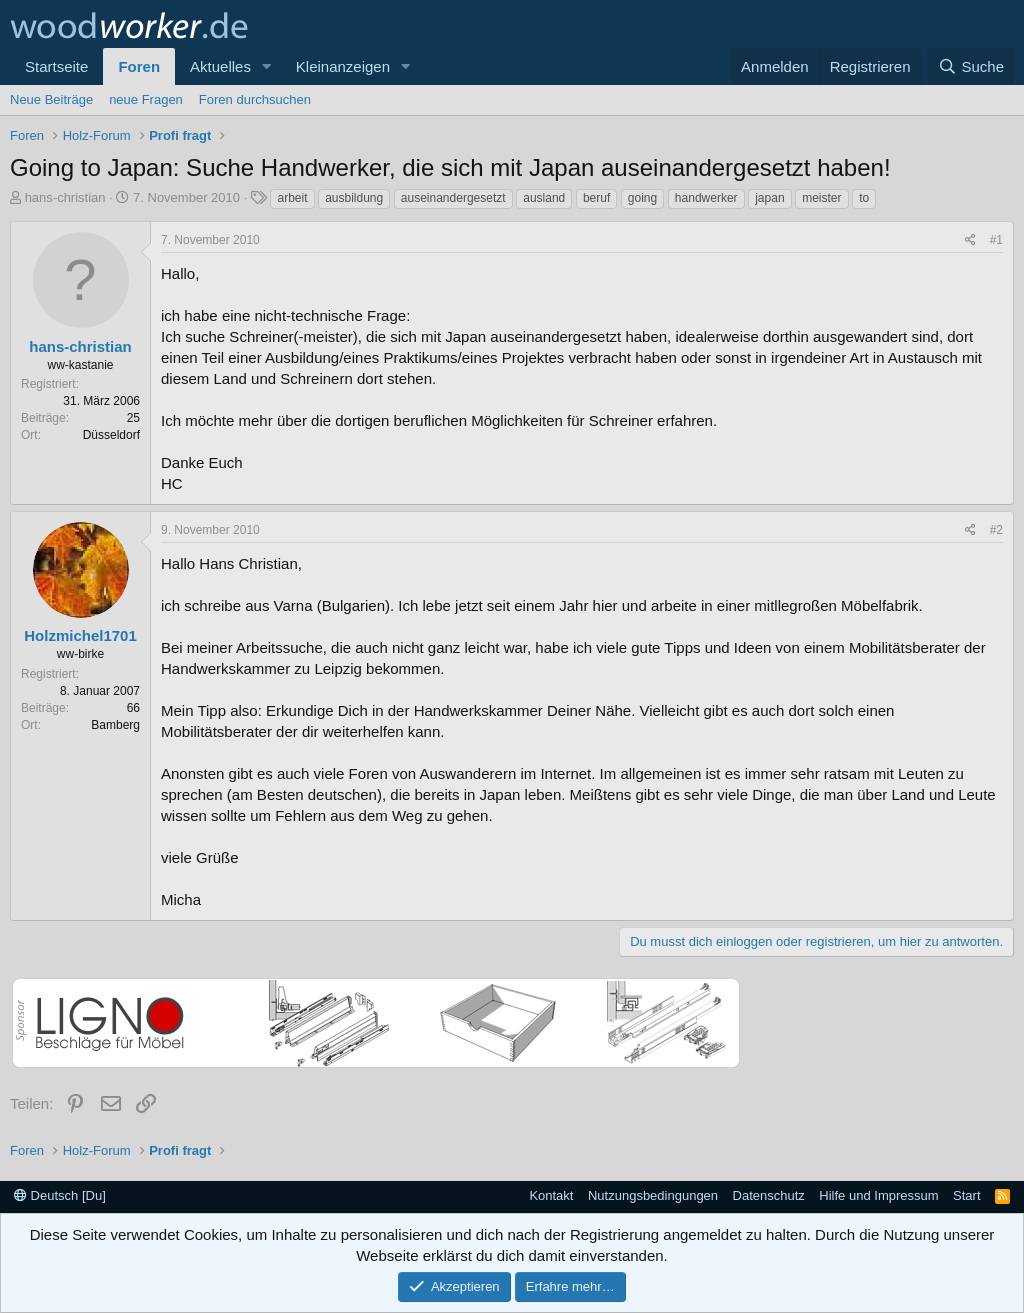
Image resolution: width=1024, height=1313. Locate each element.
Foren (139, 66)
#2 (996, 530)
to (864, 198)
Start (966, 1195)
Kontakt (551, 1195)
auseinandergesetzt (453, 198)
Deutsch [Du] (60, 1195)
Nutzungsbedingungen (653, 1195)
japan (769, 198)
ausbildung (354, 198)
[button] (267, 66)
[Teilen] (970, 240)
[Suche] (971, 66)
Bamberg (115, 725)
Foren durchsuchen (255, 99)
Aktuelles (220, 66)
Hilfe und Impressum (878, 1195)
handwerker (706, 198)
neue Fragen (146, 99)
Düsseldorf (111, 435)
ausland (544, 198)
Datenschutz (769, 1195)
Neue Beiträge (51, 99)
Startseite (56, 66)
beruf (596, 198)
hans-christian (65, 197)
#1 (996, 240)
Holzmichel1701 (80, 635)
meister (821, 198)
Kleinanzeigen (343, 66)
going (642, 198)
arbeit (292, 198)
